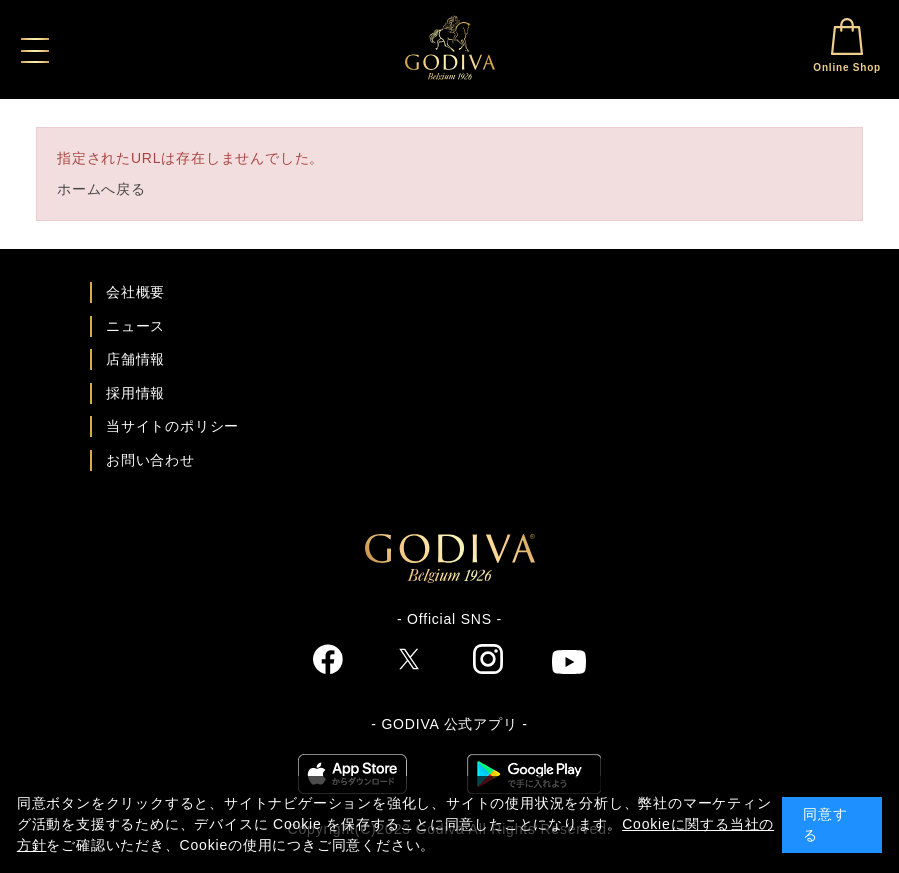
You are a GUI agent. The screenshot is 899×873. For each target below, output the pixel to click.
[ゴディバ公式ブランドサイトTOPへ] (450, 578)
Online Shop (847, 45)
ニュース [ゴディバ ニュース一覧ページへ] (135, 326)
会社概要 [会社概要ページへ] (135, 292)
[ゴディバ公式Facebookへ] (328, 662)
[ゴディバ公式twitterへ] (409, 662)
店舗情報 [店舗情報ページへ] (135, 359)
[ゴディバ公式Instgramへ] (488, 662)
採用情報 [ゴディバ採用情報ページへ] (135, 393)
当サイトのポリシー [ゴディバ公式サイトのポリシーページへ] (172, 426)
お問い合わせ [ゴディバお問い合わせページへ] (150, 460)
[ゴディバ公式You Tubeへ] (568, 664)
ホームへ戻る (101, 189)
